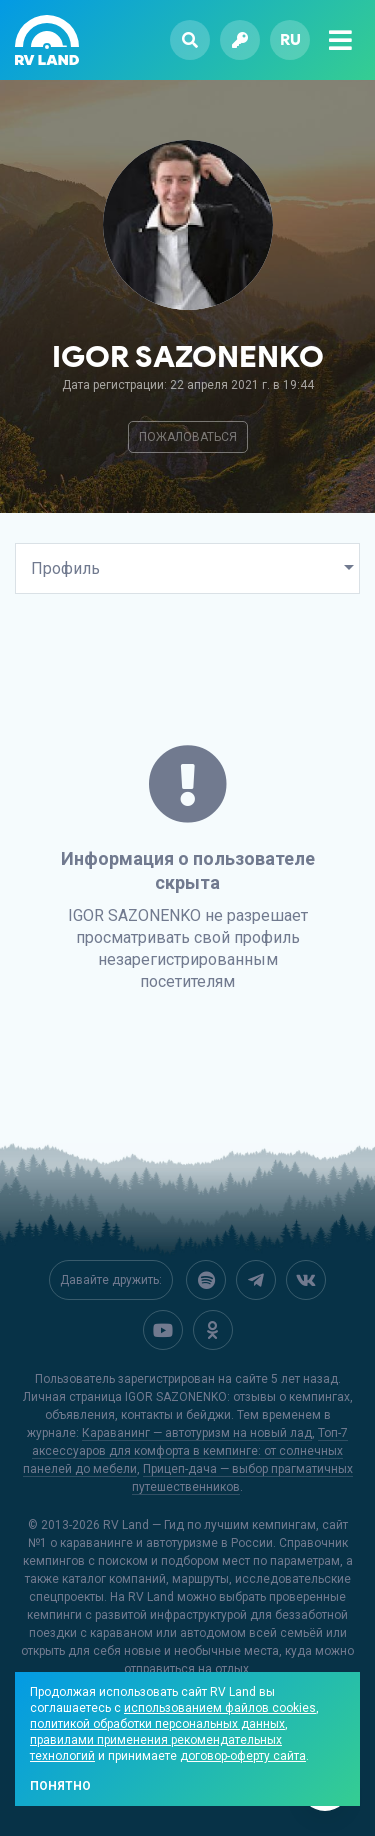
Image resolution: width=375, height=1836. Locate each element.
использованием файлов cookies (220, 1708)
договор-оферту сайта (243, 1756)
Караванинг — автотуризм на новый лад (197, 1431)
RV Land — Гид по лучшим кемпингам (209, 1523)
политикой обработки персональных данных (157, 1724)
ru (290, 39)
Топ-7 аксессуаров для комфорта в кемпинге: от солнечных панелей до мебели (186, 1449)
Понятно (60, 1786)
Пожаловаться (188, 437)
